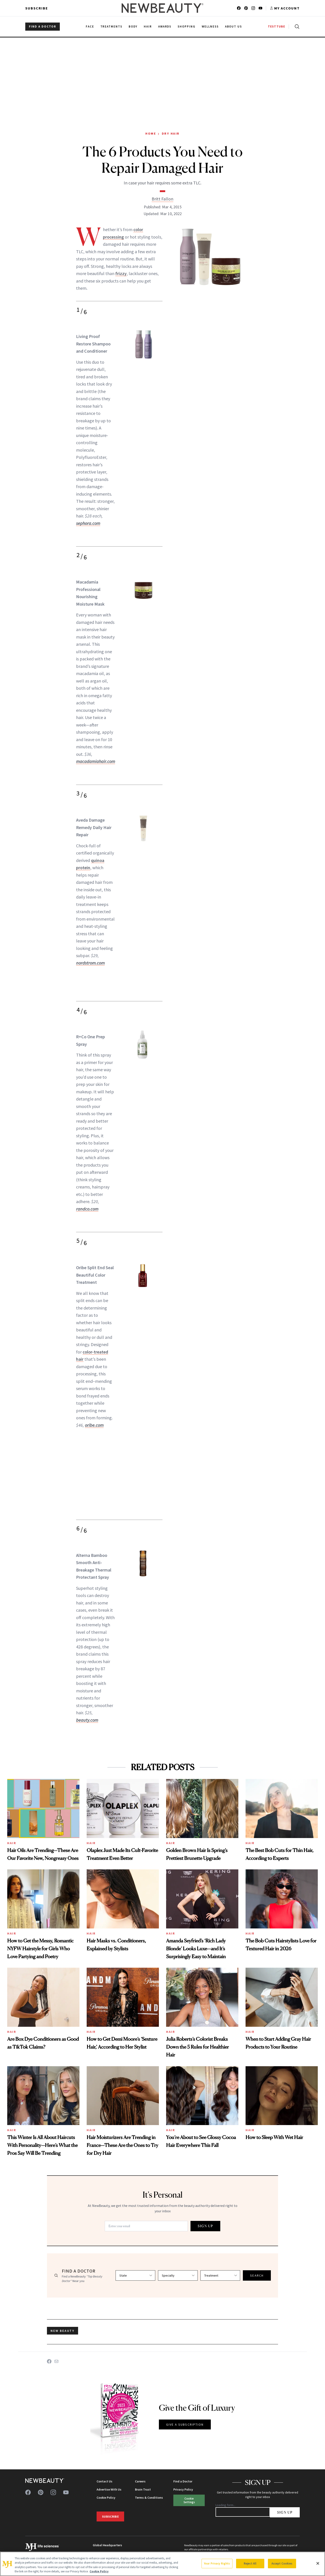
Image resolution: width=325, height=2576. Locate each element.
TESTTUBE (276, 26)
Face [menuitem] (90, 26)
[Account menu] (285, 8)
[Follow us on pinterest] (246, 8)
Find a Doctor (182, 2481)
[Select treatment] (220, 2275)
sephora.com (88, 523)
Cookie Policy (106, 2498)
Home (150, 133)
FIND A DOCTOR (42, 26)
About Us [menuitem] (233, 26)
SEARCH (257, 2275)
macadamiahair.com (95, 761)
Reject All (250, 2563)
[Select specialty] (178, 2275)
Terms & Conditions (149, 2498)
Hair (11, 1843)
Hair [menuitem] (148, 26)
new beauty (62, 2331)
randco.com (87, 1209)
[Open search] (296, 26)
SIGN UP (205, 2226)
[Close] (318, 2563)
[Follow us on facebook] (239, 8)
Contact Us (104, 2481)
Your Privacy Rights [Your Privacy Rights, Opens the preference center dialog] (217, 2563)
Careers (140, 2481)
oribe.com (94, 1425)
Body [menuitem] (133, 26)
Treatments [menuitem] (111, 26)
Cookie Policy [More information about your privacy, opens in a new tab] (99, 2571)
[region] (162, 2564)
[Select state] (135, 2275)
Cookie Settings (189, 2500)
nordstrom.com (90, 963)
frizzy (121, 273)
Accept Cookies (282, 2563)
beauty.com (87, 1720)
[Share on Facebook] (49, 2361)
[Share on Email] (56, 2361)
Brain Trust (143, 2489)
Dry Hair (171, 133)
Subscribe (36, 8)
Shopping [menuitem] (186, 26)
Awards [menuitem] (165, 26)
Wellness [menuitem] (210, 26)
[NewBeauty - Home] (162, 8)
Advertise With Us (109, 2489)
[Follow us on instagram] (253, 8)
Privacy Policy (183, 2489)
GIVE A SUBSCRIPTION (185, 2424)
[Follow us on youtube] (260, 8)
